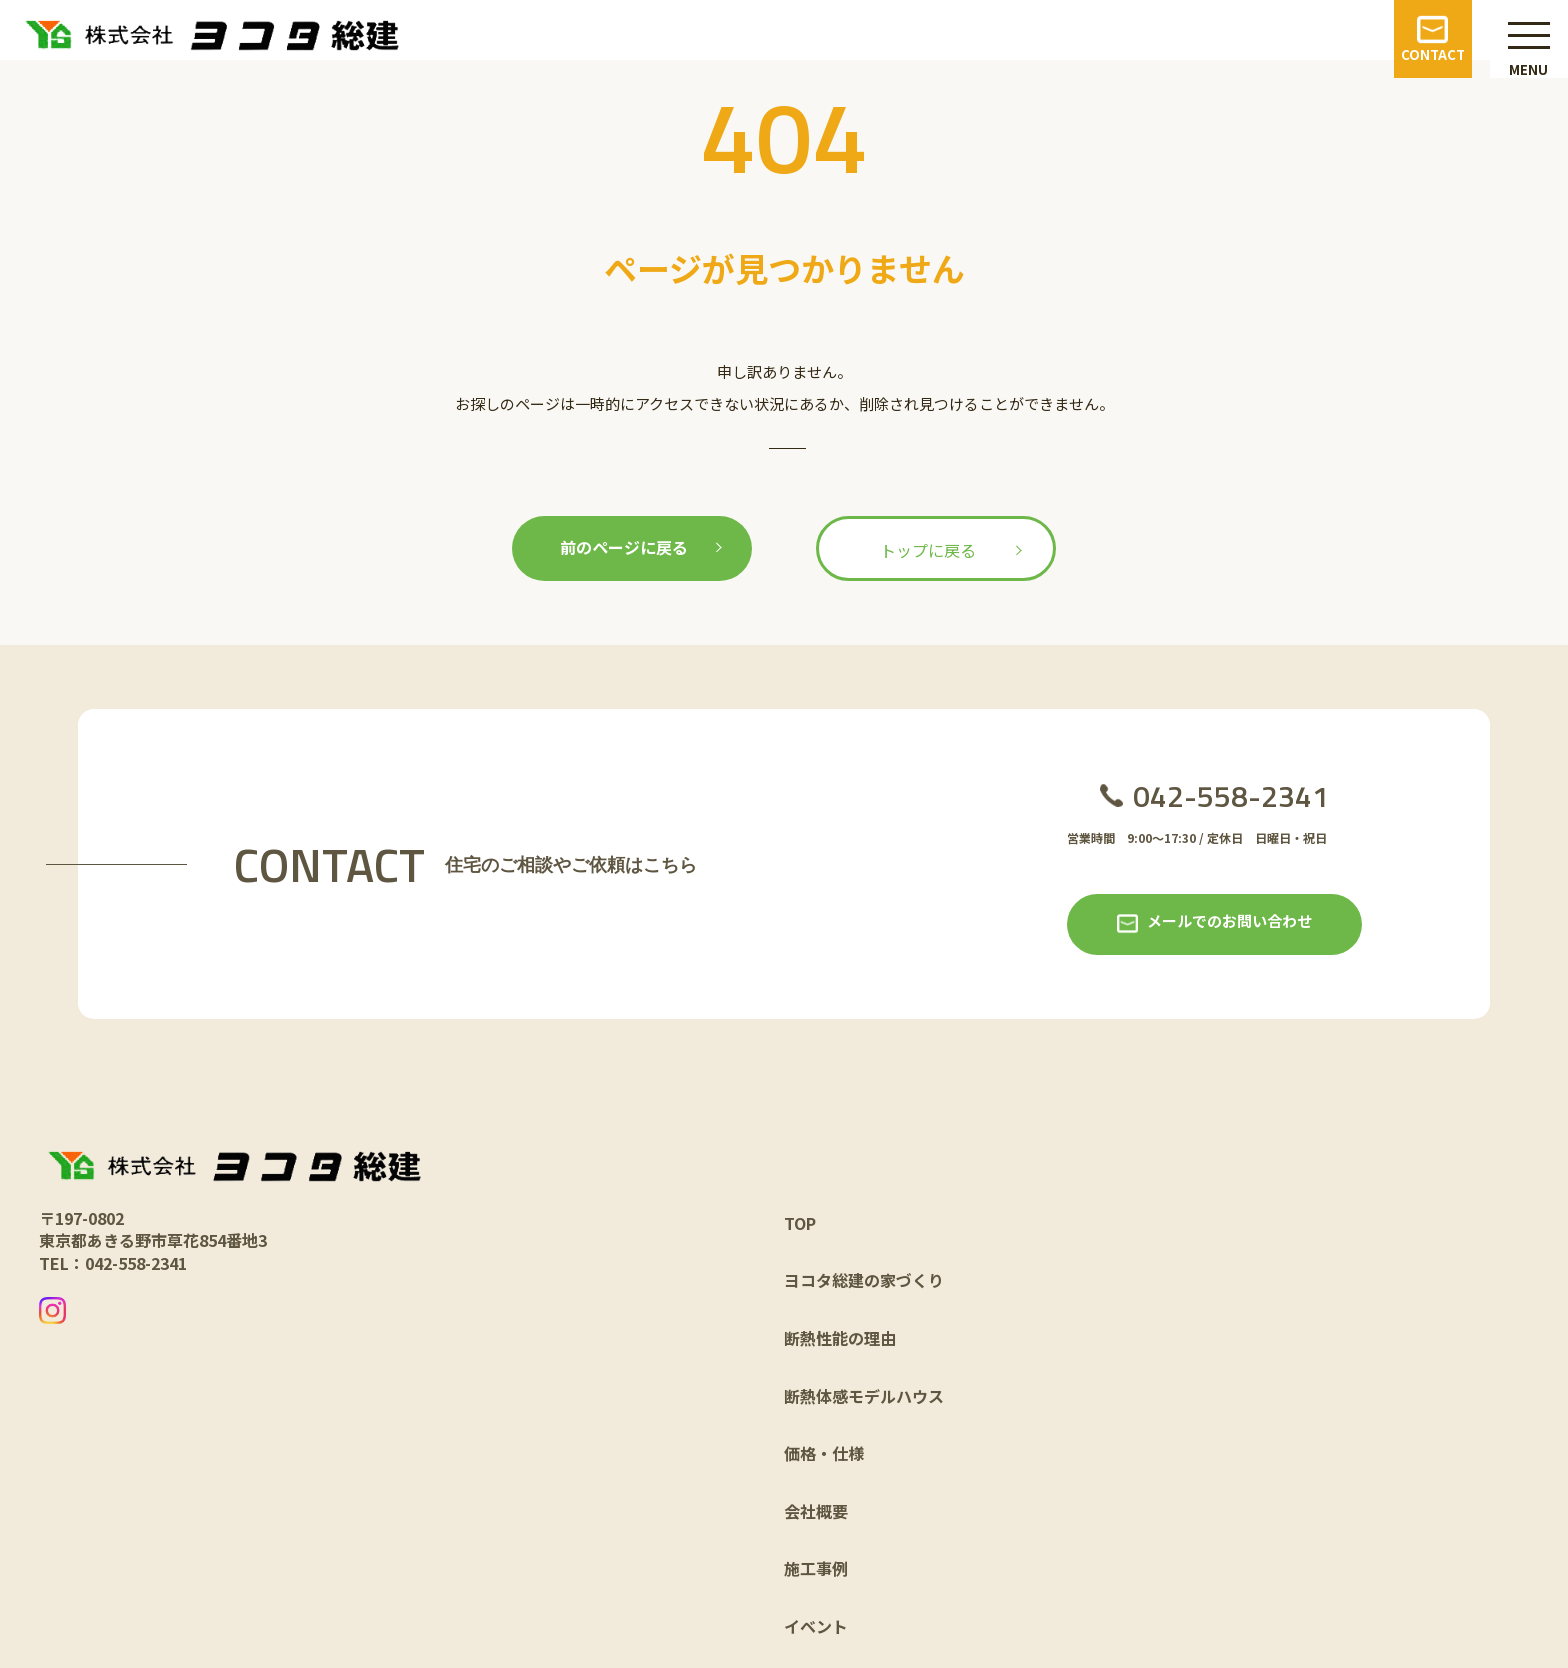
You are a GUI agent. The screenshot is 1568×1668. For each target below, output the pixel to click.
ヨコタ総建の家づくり (864, 1280)
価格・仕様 (824, 1453)
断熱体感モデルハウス (864, 1396)
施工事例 (816, 1568)
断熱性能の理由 (840, 1338)
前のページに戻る (624, 547)
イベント (816, 1626)
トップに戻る (928, 550)
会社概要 (816, 1511)
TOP (800, 1223)
